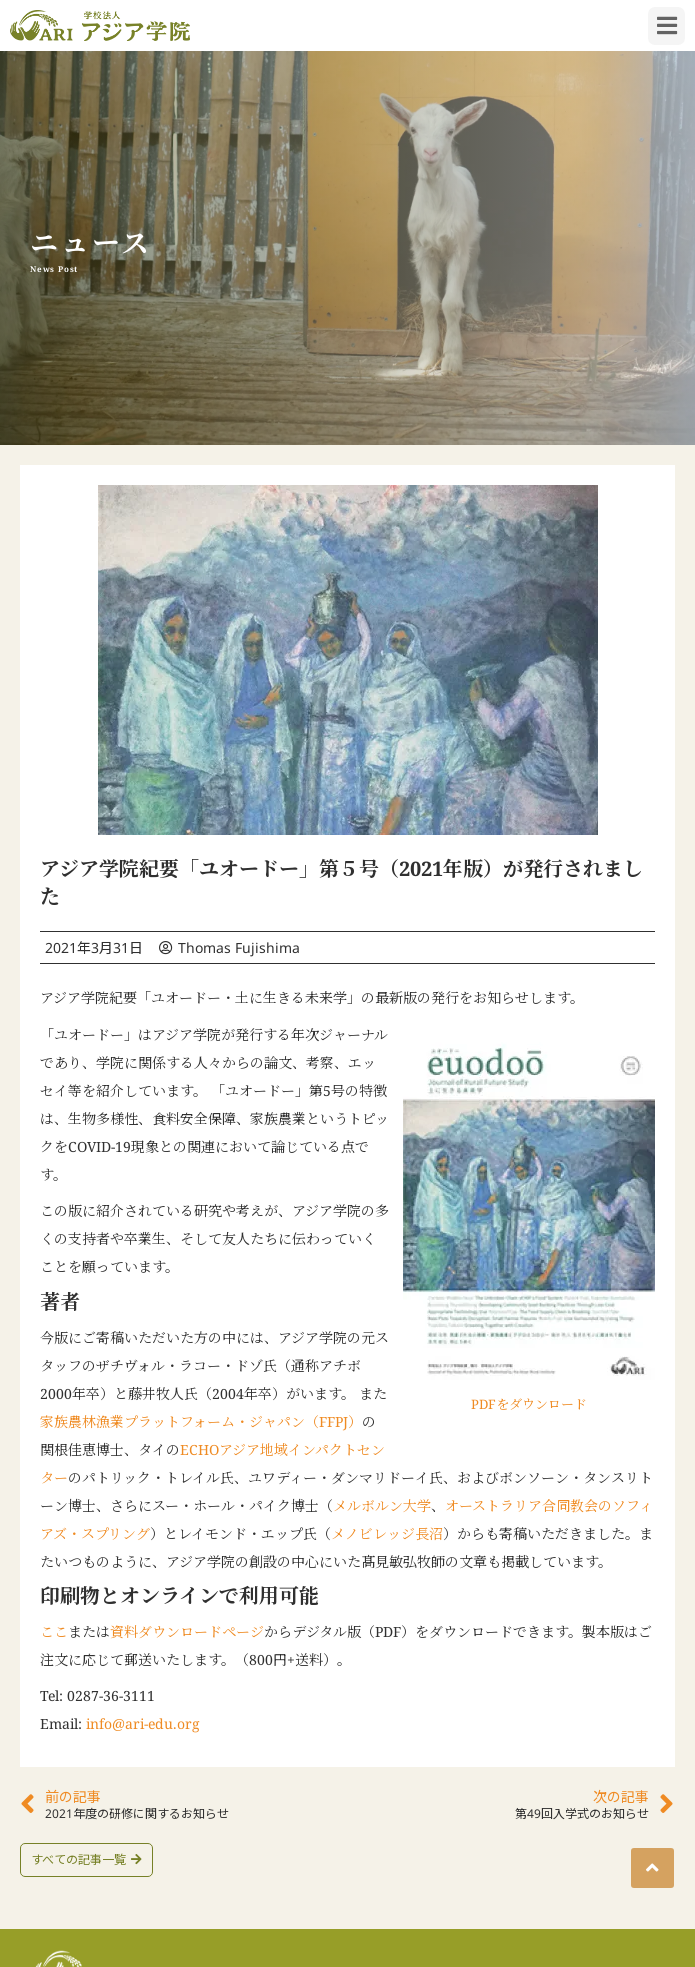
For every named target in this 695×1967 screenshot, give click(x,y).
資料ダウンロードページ (187, 1631)
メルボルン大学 (382, 1505)
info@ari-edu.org (143, 1723)
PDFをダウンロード (529, 1404)
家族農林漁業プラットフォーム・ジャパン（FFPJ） (201, 1421)
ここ (54, 1631)
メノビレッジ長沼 (387, 1533)
